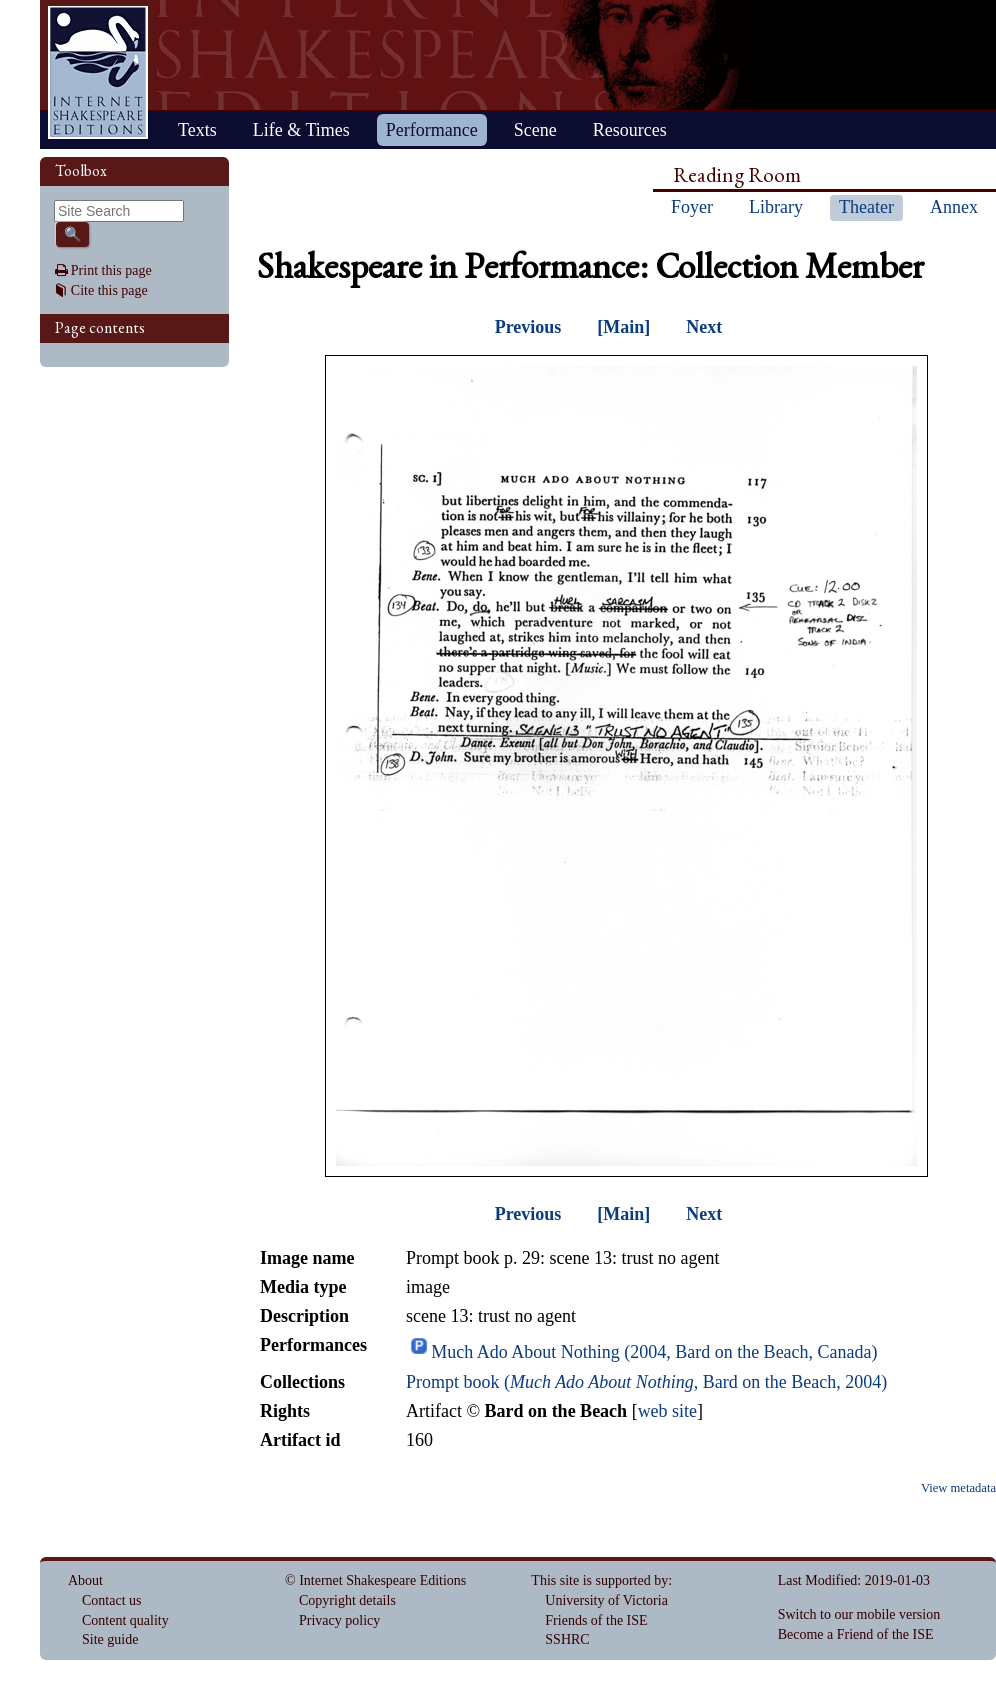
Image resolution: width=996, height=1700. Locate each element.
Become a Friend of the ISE (856, 1634)
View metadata (958, 1488)
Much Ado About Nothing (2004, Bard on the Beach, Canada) (654, 1352)
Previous (528, 327)
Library (776, 207)
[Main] (623, 327)
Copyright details (347, 1600)
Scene (535, 130)
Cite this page (109, 290)
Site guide (110, 1639)
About (85, 1580)
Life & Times (301, 130)
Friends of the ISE (596, 1620)
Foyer (692, 207)
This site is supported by (599, 1580)
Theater (866, 207)
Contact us (112, 1600)
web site (667, 1411)
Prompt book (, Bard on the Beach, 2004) (646, 1382)
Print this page (111, 270)
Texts (197, 130)
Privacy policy (339, 1620)
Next (704, 327)
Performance (432, 130)
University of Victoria (606, 1600)
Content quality (125, 1620)
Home (98, 72)
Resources (630, 130)
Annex (954, 207)
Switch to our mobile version (859, 1614)
